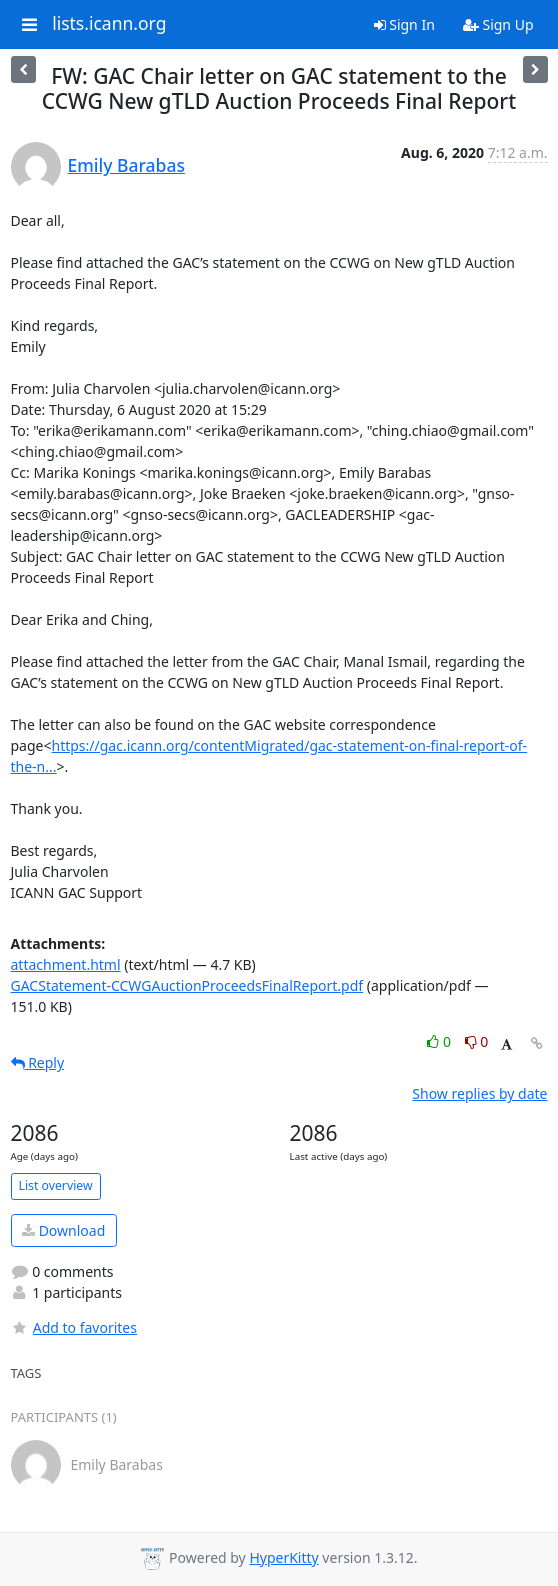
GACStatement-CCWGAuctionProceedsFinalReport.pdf (187, 985)
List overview (56, 1185)
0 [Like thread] (440, 1041)
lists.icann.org (109, 24)
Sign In (404, 24)
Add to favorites (74, 1327)
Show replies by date (479, 1093)
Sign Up (498, 24)
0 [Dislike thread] (477, 1041)
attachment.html (66, 964)
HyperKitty (283, 1557)
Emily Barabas (126, 165)
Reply (38, 1062)
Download (63, 1230)
